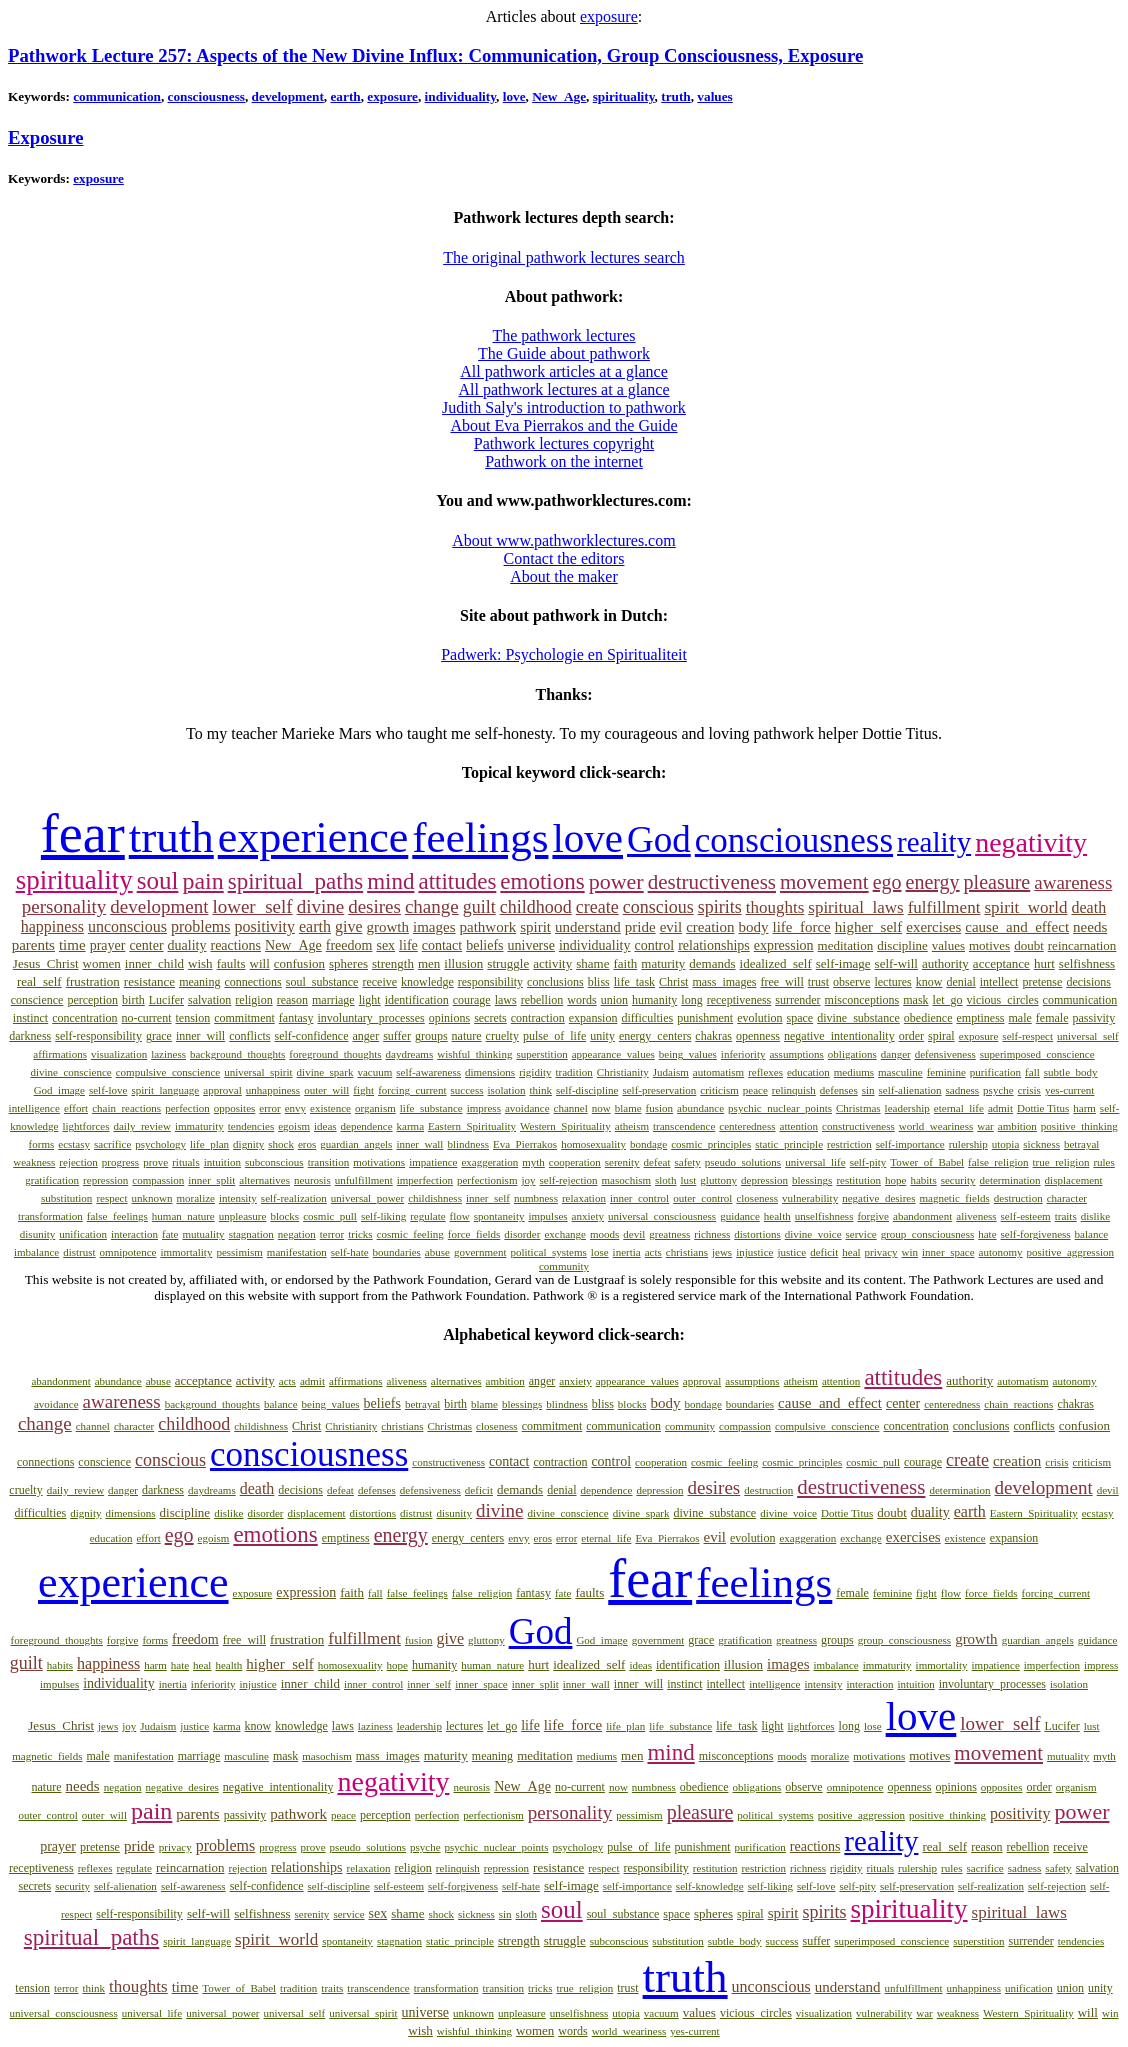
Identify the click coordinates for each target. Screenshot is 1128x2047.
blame (628, 1108)
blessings (812, 1180)
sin (868, 1090)
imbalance (36, 1252)
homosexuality (593, 1144)
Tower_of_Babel (927, 1162)
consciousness (206, 96)
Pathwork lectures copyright (564, 443)
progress (120, 1162)
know (929, 982)
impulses (547, 1216)
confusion (299, 963)
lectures (892, 982)
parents (33, 945)
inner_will (200, 1036)
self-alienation (910, 1090)
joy (528, 1180)
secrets (490, 1018)
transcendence (684, 1126)
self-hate (350, 1252)
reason (292, 1000)
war (985, 1126)
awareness (1073, 882)
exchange (565, 1234)
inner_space (948, 1252)
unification (83, 1234)
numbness (536, 1198)
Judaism (671, 1072)
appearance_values (613, 1054)
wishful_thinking (474, 1054)
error (269, 1108)
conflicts (249, 1036)
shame (592, 963)
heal (851, 1252)
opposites (235, 1108)
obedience (928, 1018)
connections (252, 982)
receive (379, 982)
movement (824, 882)
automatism (718, 1072)
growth (388, 927)
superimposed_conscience (1037, 1054)
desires (374, 906)
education (808, 1072)
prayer (108, 945)
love (514, 96)
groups (431, 1036)
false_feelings (117, 1216)
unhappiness (273, 1090)
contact (442, 945)
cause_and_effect (1017, 927)
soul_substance (322, 982)
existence (330, 1108)
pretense (1042, 982)
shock (281, 1144)
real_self (39, 981)
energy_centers (655, 1036)
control (655, 945)
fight (363, 1090)
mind (390, 881)
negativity (1031, 842)
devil (634, 1234)
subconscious (274, 1162)
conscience (37, 1000)
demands (712, 963)
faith (625, 963)
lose (600, 1252)
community (564, 1266)
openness (758, 1036)
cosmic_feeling (410, 1234)
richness (712, 1234)
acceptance (1001, 963)
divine (321, 906)
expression (784, 945)
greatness (669, 1234)
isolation (507, 1090)
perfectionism (487, 1180)
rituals (186, 1162)
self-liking (383, 1216)
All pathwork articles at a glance (563, 371)
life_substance (431, 1108)
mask (915, 1000)
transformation (50, 1216)
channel (571, 1108)
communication (117, 96)
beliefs (484, 945)
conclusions (555, 982)
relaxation (584, 1198)
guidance (740, 1216)
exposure (609, 16)
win (910, 1252)
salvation (209, 1000)
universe (531, 945)
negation (297, 1234)
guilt (479, 907)
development (288, 96)
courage (472, 1000)
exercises (933, 927)
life (408, 945)
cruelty (502, 1036)
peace (755, 1090)
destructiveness (712, 882)
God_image (59, 1090)
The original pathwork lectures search (564, 257)
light (370, 1000)
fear (83, 834)
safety (687, 1162)
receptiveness (739, 1000)
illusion (463, 963)
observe (851, 982)
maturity (663, 963)
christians (687, 1252)
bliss (599, 982)
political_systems (548, 1252)
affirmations (60, 1054)
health (777, 1216)
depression (764, 1180)
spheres (348, 963)
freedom (349, 945)
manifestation (297, 1252)
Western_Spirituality (565, 1126)
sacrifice (112, 1144)
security (958, 1180)
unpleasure (243, 1216)
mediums (854, 1072)
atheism (632, 1126)
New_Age (559, 96)
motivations (379, 1162)
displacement (1074, 1180)
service (861, 1234)
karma (410, 1126)
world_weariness (936, 1126)
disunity (37, 1234)
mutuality (203, 1234)
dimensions (490, 1072)
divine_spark (325, 1072)
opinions (449, 1018)
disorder (522, 1234)
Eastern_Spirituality (472, 1126)
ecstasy (74, 1144)
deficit (824, 1252)
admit (1000, 1108)
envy (295, 1108)
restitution (858, 1180)
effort (76, 1108)
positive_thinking (1079, 1126)
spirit (535, 927)
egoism (294, 1126)
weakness (34, 1162)
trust (818, 982)
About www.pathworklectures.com (563, 540)
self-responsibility (98, 1036)
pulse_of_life (554, 1036)
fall (1032, 1072)
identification (417, 1000)
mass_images (724, 982)
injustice (754, 1252)
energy (933, 882)
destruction (1018, 1198)
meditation (846, 945)
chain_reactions (126, 1108)
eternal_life (959, 1108)
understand (588, 927)
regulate (427, 1216)
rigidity (535, 1072)
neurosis (312, 1180)
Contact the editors (564, 558)
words (581, 1000)
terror (332, 1234)
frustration (93, 981)
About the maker (564, 576)
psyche (998, 1090)
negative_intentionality (839, 1036)
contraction (538, 1018)
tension (192, 1018)
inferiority (743, 1054)
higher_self (868, 927)
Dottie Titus (1043, 1108)
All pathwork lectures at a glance (563, 389)
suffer (397, 1036)
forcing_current (412, 1090)
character (1067, 1198)
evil (671, 927)
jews (722, 1252)
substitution (66, 1198)
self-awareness (428, 1072)
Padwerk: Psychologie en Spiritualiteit (564, 654)
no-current (147, 1018)
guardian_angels (356, 1144)
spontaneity (499, 1216)
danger (896, 1054)
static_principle (789, 1144)
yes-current (1069, 1090)
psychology (160, 1144)
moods (604, 1234)
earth (345, 96)
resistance (149, 981)
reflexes (765, 1072)
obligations (852, 1054)
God (659, 839)
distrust (79, 1252)
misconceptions (862, 1000)
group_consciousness (928, 1234)
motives (989, 945)
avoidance (527, 1108)
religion (253, 1000)
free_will (781, 982)
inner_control (639, 1198)
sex (385, 945)
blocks (284, 1216)
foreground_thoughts (335, 1054)
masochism (627, 1180)
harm (1084, 1108)
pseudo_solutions (743, 1162)
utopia (1006, 1144)
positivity (265, 926)
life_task (634, 982)
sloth (665, 1180)
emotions (542, 881)
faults (231, 963)
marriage (333, 1000)
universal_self (1088, 1036)
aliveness (976, 1216)
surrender (797, 1000)
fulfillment (944, 907)
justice (791, 1252)
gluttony (718, 1180)
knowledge (427, 982)
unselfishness (824, 1216)
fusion (660, 1108)
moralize (195, 1198)
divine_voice (813, 1234)
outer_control (702, 1198)
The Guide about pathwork (564, 353)
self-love (108, 1090)
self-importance (910, 1144)
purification (995, 1072)
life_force (801, 927)
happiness (52, 926)
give (349, 926)
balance (1092, 1234)
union (614, 1000)
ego (887, 882)
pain (202, 881)
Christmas (858, 1108)
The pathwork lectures (563, 335)
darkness (30, 1036)
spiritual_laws (855, 907)
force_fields (474, 1234)
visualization (119, 1054)
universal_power (367, 1198)
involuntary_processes (370, 1018)
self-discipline (587, 1090)
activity (552, 963)
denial (960, 982)
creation (710, 927)
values (714, 96)
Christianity (623, 1072)
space (800, 1018)
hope (895, 1180)
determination (1010, 1180)
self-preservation (659, 1090)
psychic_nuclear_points (780, 1108)
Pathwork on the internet (564, 461)
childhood (536, 907)
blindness (468, 1144)
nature (467, 1036)
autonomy (1001, 1252)
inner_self (488, 1198)
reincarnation (1082, 945)
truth (675, 96)
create (597, 907)
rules (1103, 1162)
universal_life (815, 1162)
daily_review (141, 1126)
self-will (896, 963)
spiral (941, 1036)
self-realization (294, 1198)
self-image (843, 963)
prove (155, 1162)
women (102, 963)
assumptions (796, 1054)
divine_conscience (70, 1072)
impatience (433, 1162)
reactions (235, 945)
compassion (158, 1180)
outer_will (326, 1090)
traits (1066, 1216)
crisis (1029, 1090)
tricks (360, 1234)
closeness (757, 1198)
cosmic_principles (711, 1144)
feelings (480, 837)
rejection (78, 1162)
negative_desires (878, 1198)
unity (602, 1036)
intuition (222, 1162)
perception (92, 1000)
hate (987, 1234)
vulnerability (810, 1198)
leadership (907, 1108)
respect (111, 1198)
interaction (134, 1234)
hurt (1044, 963)
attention (799, 1126)
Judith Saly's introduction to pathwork (564, 407)
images (434, 927)
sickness (1041, 1144)
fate (170, 1234)
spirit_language (165, 1090)
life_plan (209, 1144)
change (432, 906)
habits (923, 1180)
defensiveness (945, 1054)
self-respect (1027, 1036)
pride (640, 927)
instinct (30, 1018)
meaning (199, 982)
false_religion (998, 1162)
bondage (648, 1144)
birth (133, 1000)
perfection (187, 1108)
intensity (238, 1198)
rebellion (542, 1000)
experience (313, 837)
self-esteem (1026, 1216)
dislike (1095, 1216)
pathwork (488, 927)
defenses (839, 1090)
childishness (435, 1198)
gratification (52, 1180)
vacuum (374, 1072)
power (616, 881)
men (429, 963)
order (911, 1036)
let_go (948, 1000)
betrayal (1081, 1144)
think (540, 1090)
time (72, 945)
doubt (1029, 945)
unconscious (127, 926)
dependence (367, 1126)
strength (393, 963)
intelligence (34, 1108)
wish (200, 963)
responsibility (490, 982)
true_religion (1061, 1162)
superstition (541, 1054)
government (480, 1252)
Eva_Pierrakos (525, 1144)
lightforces (85, 1126)
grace (159, 1036)
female (1052, 1018)
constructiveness (858, 1126)
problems (201, 926)
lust (688, 1180)
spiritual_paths (295, 881)
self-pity (868, 1162)
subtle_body (1071, 1072)
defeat (657, 1162)
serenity (622, 1162)
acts (653, 1252)
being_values (688, 1054)
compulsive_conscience (168, 1072)
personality (64, 906)
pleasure (997, 882)
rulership (968, 1144)
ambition (1017, 1126)
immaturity (199, 1126)
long (691, 1000)
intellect (999, 982)
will (260, 963)
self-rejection (569, 1180)
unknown (152, 1198)
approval (222, 1090)
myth (533, 1162)
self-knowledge (710, 1886)
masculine (900, 1072)
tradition (574, 1072)
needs (1090, 927)
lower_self (252, 906)
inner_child (154, 963)
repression (105, 1180)
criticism (719, 1090)
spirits (720, 907)
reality (934, 842)
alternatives (264, 1180)
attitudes (457, 881)
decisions (1088, 982)
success (467, 1090)
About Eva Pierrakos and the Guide (563, 425)
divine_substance (858, 1018)
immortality (186, 1252)
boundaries (397, 1252)
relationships (714, 945)
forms (42, 1144)
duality (187, 945)
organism (375, 1108)
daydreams (410, 1054)
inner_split (211, 1180)
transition (329, 1162)
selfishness (1087, 963)
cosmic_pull (330, 1216)
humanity (654, 1000)
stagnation (251, 1234)
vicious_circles (1003, 1000)
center (146, 945)
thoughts (775, 907)
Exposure (46, 137)
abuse (437, 1252)
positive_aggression (1070, 1252)
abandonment (922, 1216)
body (753, 927)
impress (484, 1108)
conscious (658, 907)
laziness (168, 1054)
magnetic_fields (955, 1198)
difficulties (647, 1018)
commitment (244, 1018)
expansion (593, 1018)
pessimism (239, 1252)
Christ (673, 982)
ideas (325, 1126)
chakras (713, 1036)
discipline (902, 945)
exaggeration (489, 1162)
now (601, 1108)
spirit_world (1025, 907)
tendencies (251, 1126)
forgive (873, 1216)
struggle (508, 963)
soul (158, 880)
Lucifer (166, 1000)
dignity (248, 1144)
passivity (1093, 1018)
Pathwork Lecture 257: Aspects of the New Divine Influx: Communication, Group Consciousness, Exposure (435, 55)
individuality (461, 96)
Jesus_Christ (46, 963)
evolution (759, 1018)
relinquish (794, 1090)
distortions (757, 1234)
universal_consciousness (662, 1216)
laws (506, 1000)
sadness (963, 1090)
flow (460, 1216)
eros (307, 1144)
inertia (627, 1252)
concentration (84, 1018)
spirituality (624, 96)
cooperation (575, 1162)
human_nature (183, 1216)
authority (945, 963)
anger (366, 1036)
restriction (849, 1144)
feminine (946, 1072)
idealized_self (776, 963)
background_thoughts (237, 1054)
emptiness (980, 1018)
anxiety (588, 1216)
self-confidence (312, 1036)
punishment (705, 1018)
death (1088, 907)
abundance (700, 1108)
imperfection (425, 1180)
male (1019, 1018)
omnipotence (128, 1252)
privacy (881, 1252)
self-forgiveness (1036, 1234)
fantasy (296, 1018)
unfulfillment (364, 1180)
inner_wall (419, 1144)
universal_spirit (258, 1072)
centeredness (747, 1126)
